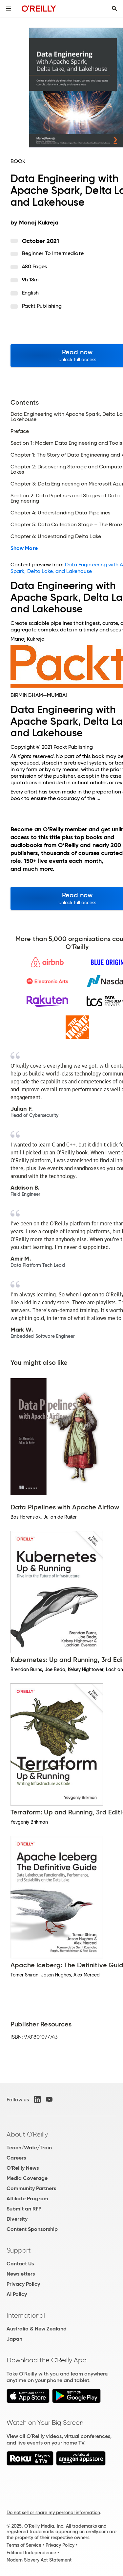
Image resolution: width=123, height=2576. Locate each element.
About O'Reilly (27, 2134)
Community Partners (31, 2188)
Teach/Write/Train (29, 2147)
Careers (16, 2157)
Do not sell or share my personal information (53, 2513)
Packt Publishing (42, 306)
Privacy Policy (23, 2284)
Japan (14, 2338)
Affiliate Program (27, 2198)
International (26, 2315)
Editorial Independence (31, 2553)
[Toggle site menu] (8, 8)
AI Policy (17, 2294)
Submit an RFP (24, 2208)
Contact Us (20, 2263)
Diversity (17, 2218)
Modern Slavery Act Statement (39, 2560)
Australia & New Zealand (37, 2328)
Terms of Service (24, 2545)
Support (19, 2250)
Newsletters (21, 2273)
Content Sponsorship (32, 2229)
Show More (24, 548)
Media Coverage (27, 2178)
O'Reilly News (23, 2167)
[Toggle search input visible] (114, 8)
